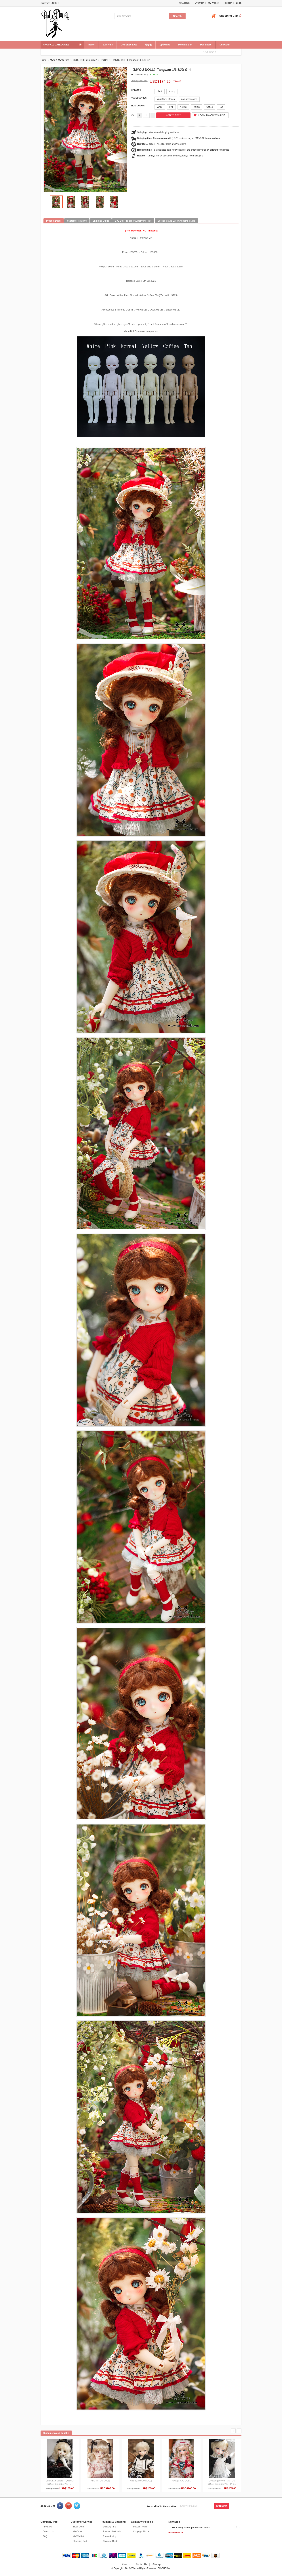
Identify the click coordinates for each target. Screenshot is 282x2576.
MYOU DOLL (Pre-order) (85, 60)
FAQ (45, 2536)
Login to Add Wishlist (211, 115)
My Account (184, 3)
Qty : (133, 115)
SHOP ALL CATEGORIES (56, 44)
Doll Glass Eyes (129, 44)
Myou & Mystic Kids (59, 60)
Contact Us (48, 2531)
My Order (199, 3)
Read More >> (175, 2532)
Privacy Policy (140, 2526)
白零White (165, 44)
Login (238, 3)
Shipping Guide (110, 2541)
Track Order (79, 2526)
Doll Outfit (225, 44)
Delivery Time (109, 2526)
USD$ (53, 3)
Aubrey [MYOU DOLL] (141, 2480)
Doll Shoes (206, 44)
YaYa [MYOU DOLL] (181, 2480)
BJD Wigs (107, 44)
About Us (47, 2526)
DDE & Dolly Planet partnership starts (190, 2527)
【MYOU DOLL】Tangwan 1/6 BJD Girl (131, 60)
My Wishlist (213, 3)
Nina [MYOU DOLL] (100, 2480)
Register (228, 3)
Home (91, 44)
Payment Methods (112, 2531)
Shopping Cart (228, 15)
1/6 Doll (104, 60)
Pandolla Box (185, 44)
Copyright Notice (141, 2531)
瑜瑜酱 (148, 44)
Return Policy (109, 2536)
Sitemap (157, 2564)
